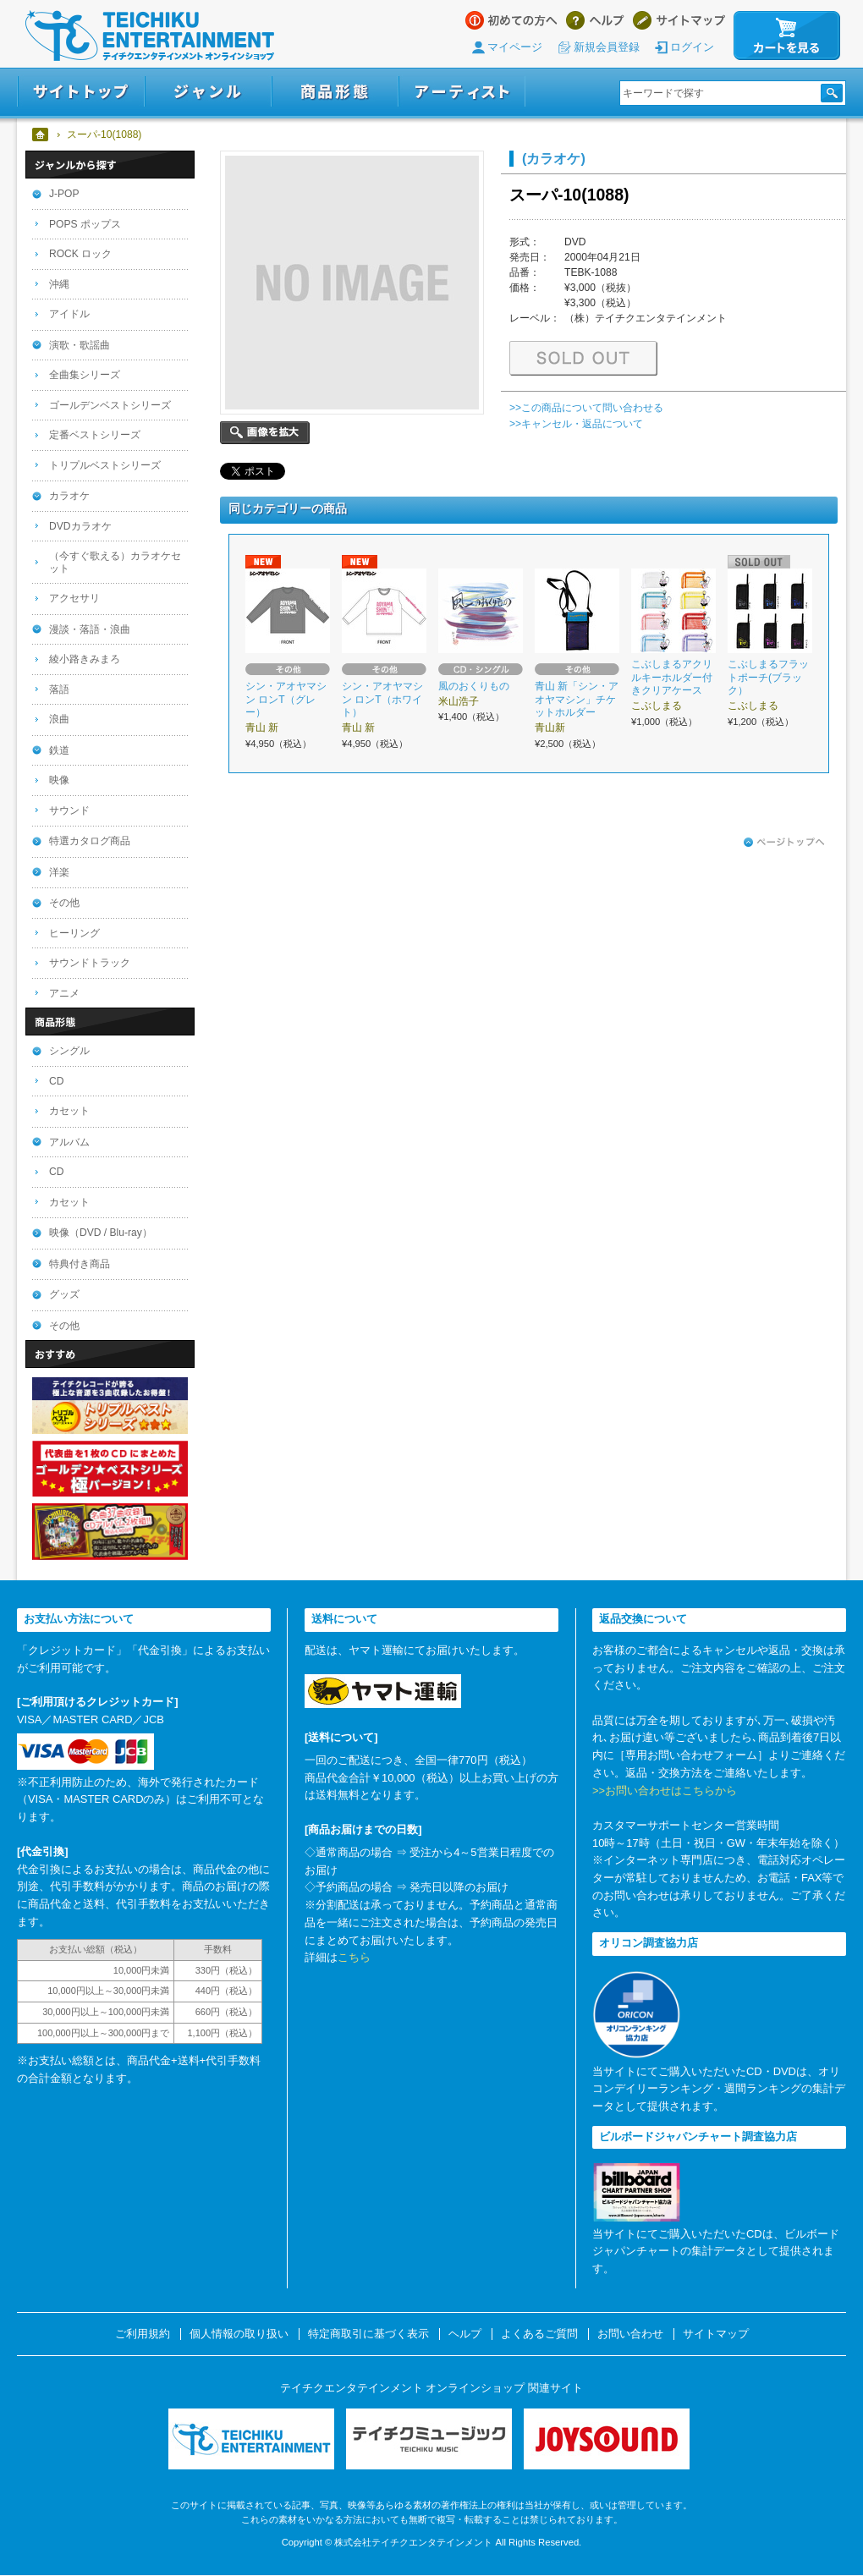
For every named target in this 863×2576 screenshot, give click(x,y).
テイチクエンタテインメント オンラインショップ (149, 35)
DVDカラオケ (80, 526)
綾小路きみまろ (84, 659)
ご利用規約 (142, 2334)
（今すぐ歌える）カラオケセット (115, 562)
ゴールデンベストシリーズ (110, 405)
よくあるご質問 (539, 2334)
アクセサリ (74, 598)
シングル (69, 1051)
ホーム (41, 134)
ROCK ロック (80, 254)
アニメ (64, 993)
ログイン (692, 47)
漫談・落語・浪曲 (89, 629)
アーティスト (462, 92)
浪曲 (59, 719)
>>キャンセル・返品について (576, 424)
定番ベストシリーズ (94, 435)
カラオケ (69, 496)
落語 (59, 689)
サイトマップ (679, 20)
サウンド (69, 810)
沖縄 (59, 284)
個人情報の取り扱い (239, 2334)
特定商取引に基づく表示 (368, 2334)
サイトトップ (81, 92)
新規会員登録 (607, 47)
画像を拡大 (265, 432)
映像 (59, 780)
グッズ (64, 1294)
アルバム (69, 1142)
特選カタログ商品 (89, 841)
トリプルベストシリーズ (105, 465)
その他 (64, 903)
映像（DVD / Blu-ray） (100, 1233)
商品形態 (335, 92)
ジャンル (208, 92)
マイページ (514, 47)
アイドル (69, 314)
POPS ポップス (85, 224)
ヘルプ (595, 20)
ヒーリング (74, 933)
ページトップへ (784, 843)
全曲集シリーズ (84, 375)
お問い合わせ (630, 2334)
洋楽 (59, 872)
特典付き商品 (79, 1264)
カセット (69, 1111)
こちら (354, 1957)
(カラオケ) (553, 158)
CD (56, 1081)
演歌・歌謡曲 (79, 345)
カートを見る (787, 35)
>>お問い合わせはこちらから (664, 1790)
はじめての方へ (511, 20)
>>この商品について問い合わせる (586, 408)
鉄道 (59, 750)
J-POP (64, 194)
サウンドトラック (89, 963)
